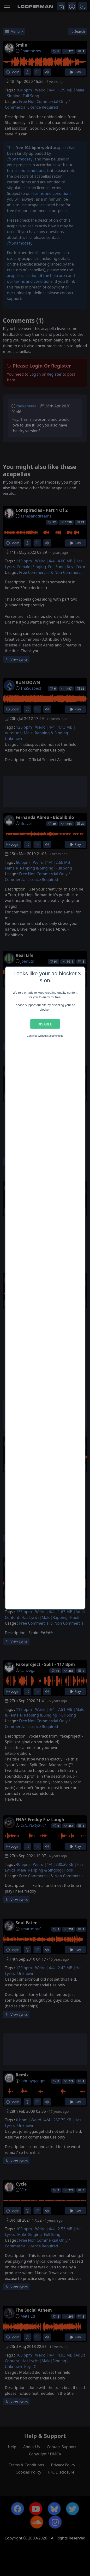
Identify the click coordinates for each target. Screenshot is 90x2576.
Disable (45, 1024)
